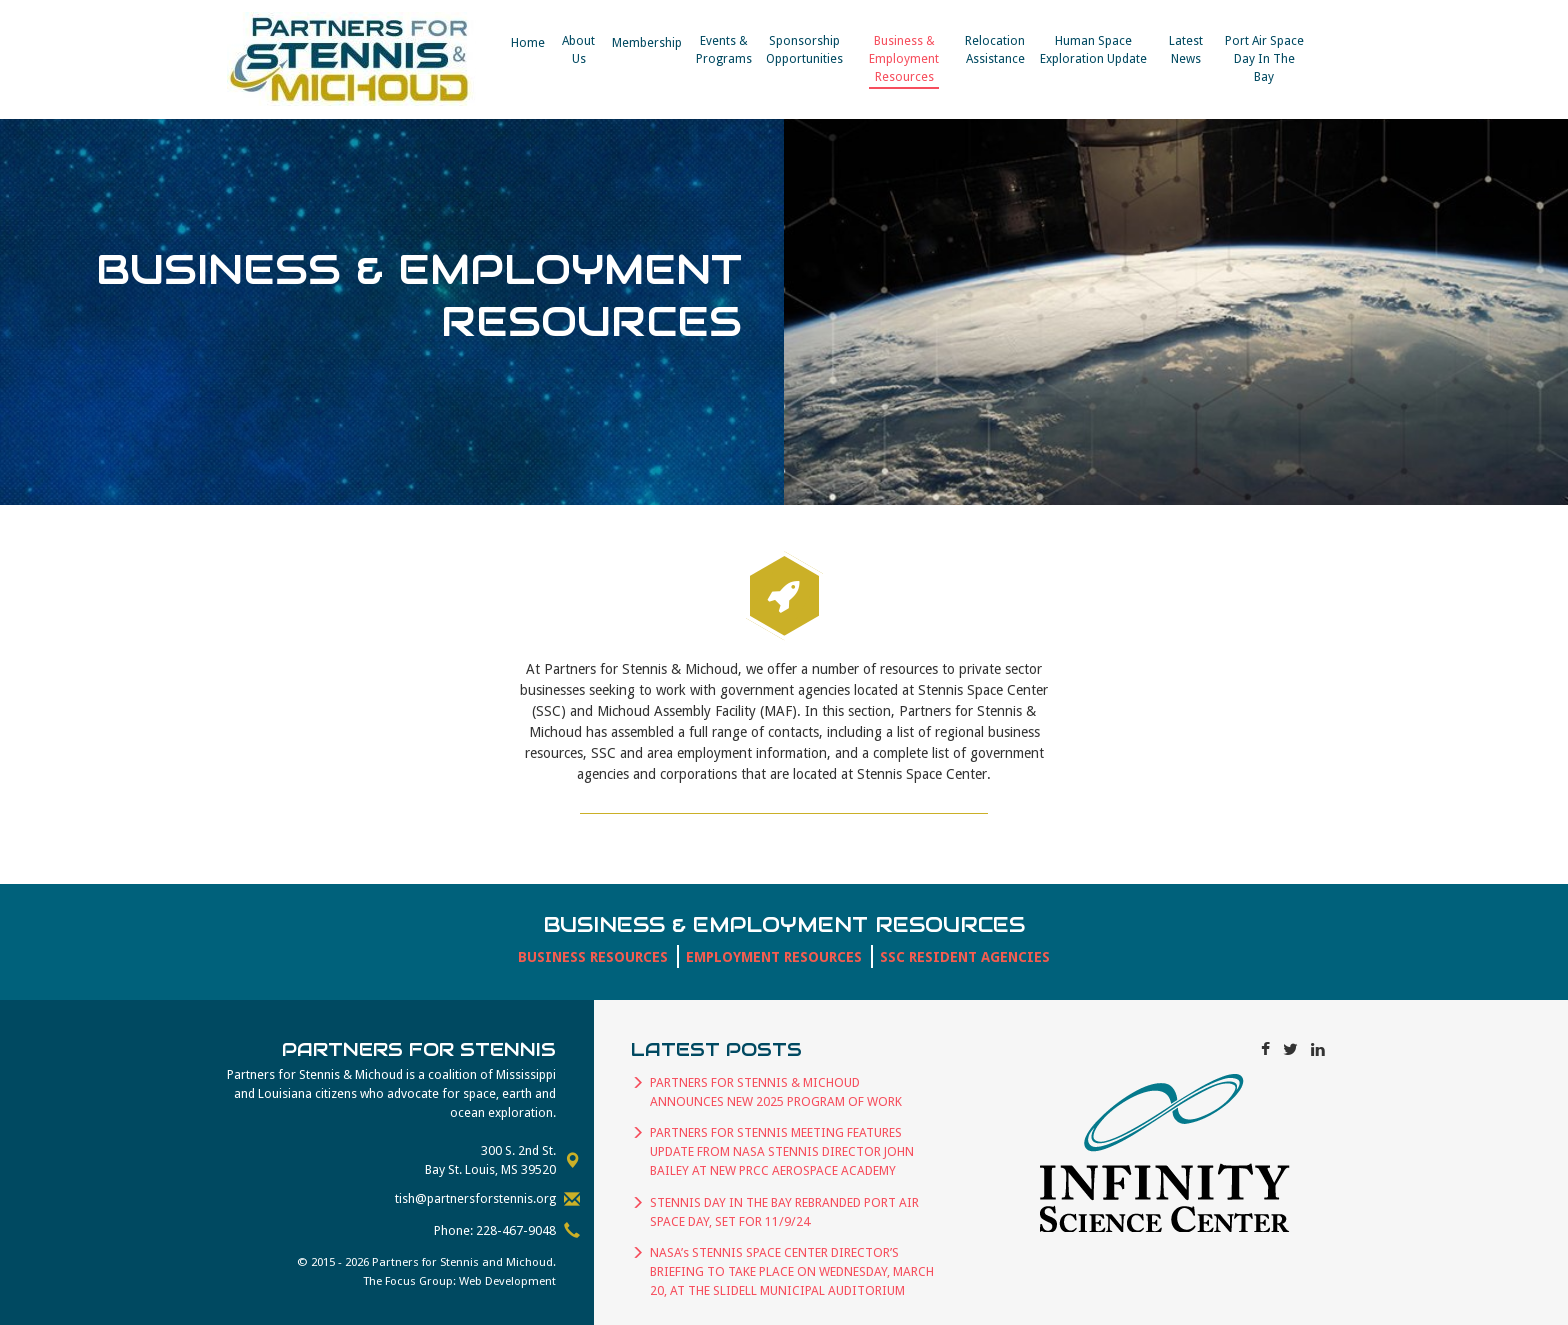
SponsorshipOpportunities (804, 50)
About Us (578, 50)
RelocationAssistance (995, 50)
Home (528, 43)
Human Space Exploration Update (1093, 50)
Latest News (1186, 50)
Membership (647, 43)
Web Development (507, 1281)
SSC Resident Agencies (965, 957)
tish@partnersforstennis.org (475, 1198)
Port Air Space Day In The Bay (1264, 59)
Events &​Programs (724, 50)
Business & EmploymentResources (904, 59)
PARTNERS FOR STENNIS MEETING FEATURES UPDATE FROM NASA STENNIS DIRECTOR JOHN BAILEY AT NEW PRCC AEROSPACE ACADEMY (782, 1151)
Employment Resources (774, 957)
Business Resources (593, 957)
